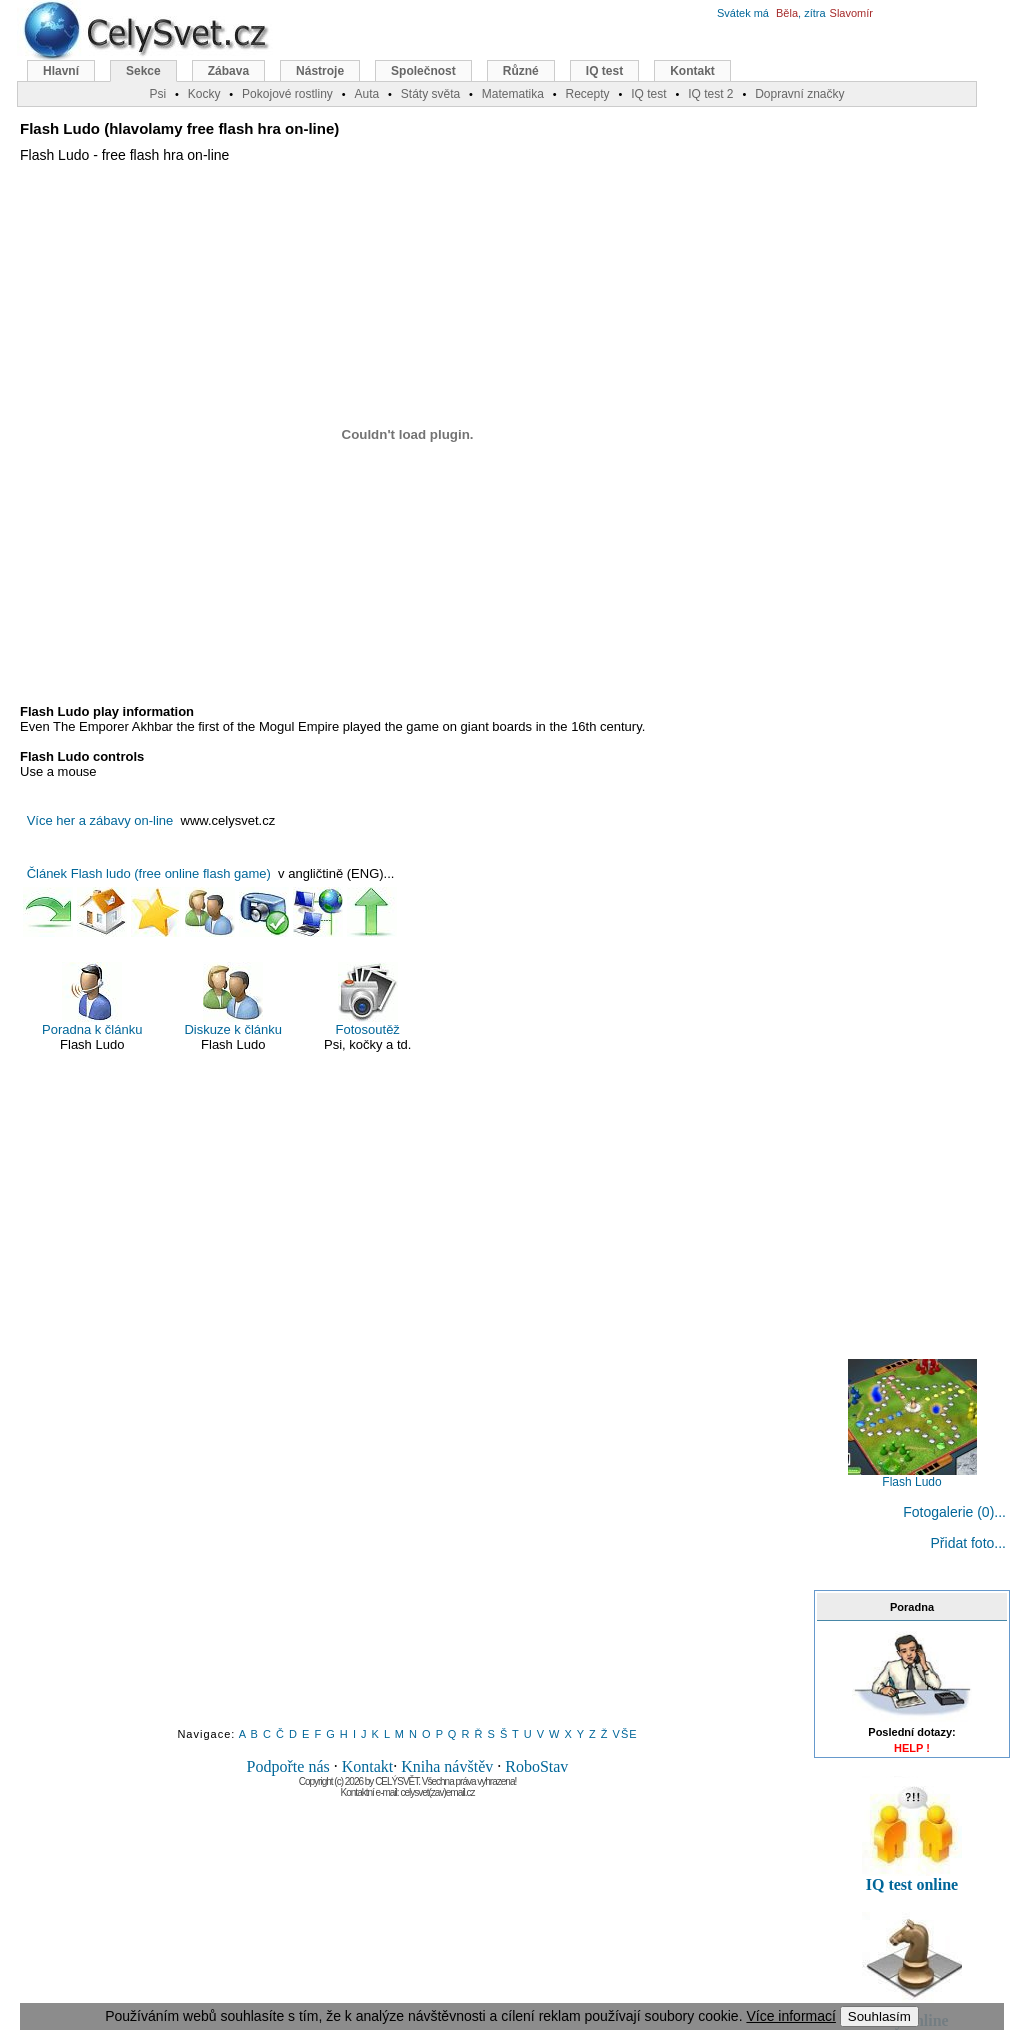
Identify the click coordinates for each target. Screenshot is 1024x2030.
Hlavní (61, 71)
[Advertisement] (408, 1410)
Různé (521, 71)
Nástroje (320, 71)
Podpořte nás (288, 1766)
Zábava (228, 71)
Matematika (513, 94)
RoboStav (536, 1766)
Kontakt (368, 1766)
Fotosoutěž (368, 999)
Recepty (587, 94)
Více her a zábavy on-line (100, 820)
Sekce (143, 71)
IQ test (604, 71)
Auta (366, 94)
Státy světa (430, 94)
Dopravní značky (799, 94)
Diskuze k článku (233, 999)
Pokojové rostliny (287, 94)
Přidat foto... (968, 1543)
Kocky (204, 94)
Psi (157, 94)
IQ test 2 (710, 94)
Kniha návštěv (447, 1766)
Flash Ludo (912, 1476)
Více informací (790, 2016)
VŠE (625, 1734)
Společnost (423, 71)
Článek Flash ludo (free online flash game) (149, 873)
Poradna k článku (92, 999)
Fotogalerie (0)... (954, 1512)
